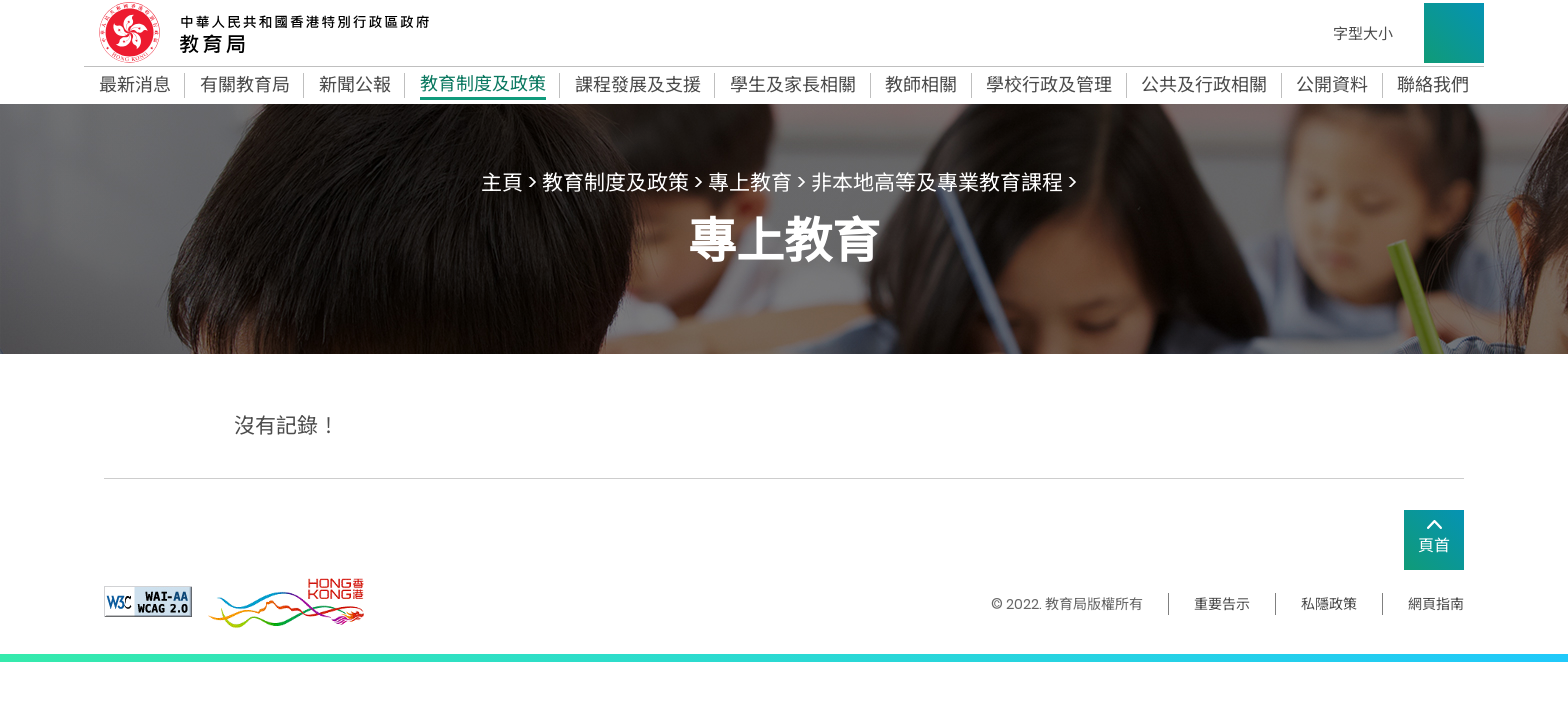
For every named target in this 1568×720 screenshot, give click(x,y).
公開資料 (1332, 85)
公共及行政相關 (1204, 85)
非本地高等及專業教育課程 (937, 182)
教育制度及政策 (483, 86)
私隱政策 (1329, 604)
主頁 (502, 182)
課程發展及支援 (638, 85)
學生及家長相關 (793, 85)
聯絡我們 (1433, 85)
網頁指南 (1436, 604)
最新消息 (135, 85)
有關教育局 (245, 85)
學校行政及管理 (1049, 85)
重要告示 (1222, 604)
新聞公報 (355, 85)
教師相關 (921, 85)
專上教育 (750, 182)
